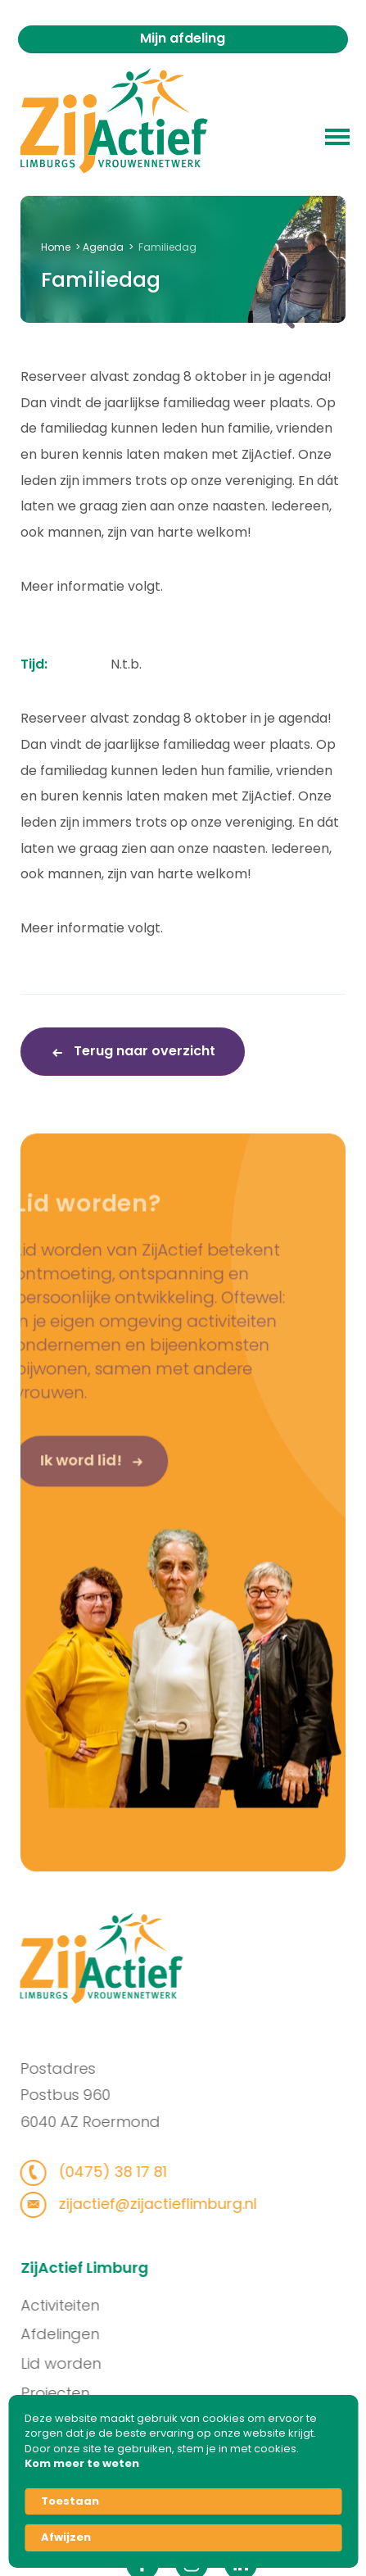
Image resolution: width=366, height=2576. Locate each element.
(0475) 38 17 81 (98, 2171)
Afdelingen (73, 2334)
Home (55, 247)
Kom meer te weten (82, 2463)
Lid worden (74, 2363)
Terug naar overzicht (142, 1050)
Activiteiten (73, 2305)
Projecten (68, 2393)
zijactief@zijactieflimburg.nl (143, 2203)
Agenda (103, 247)
